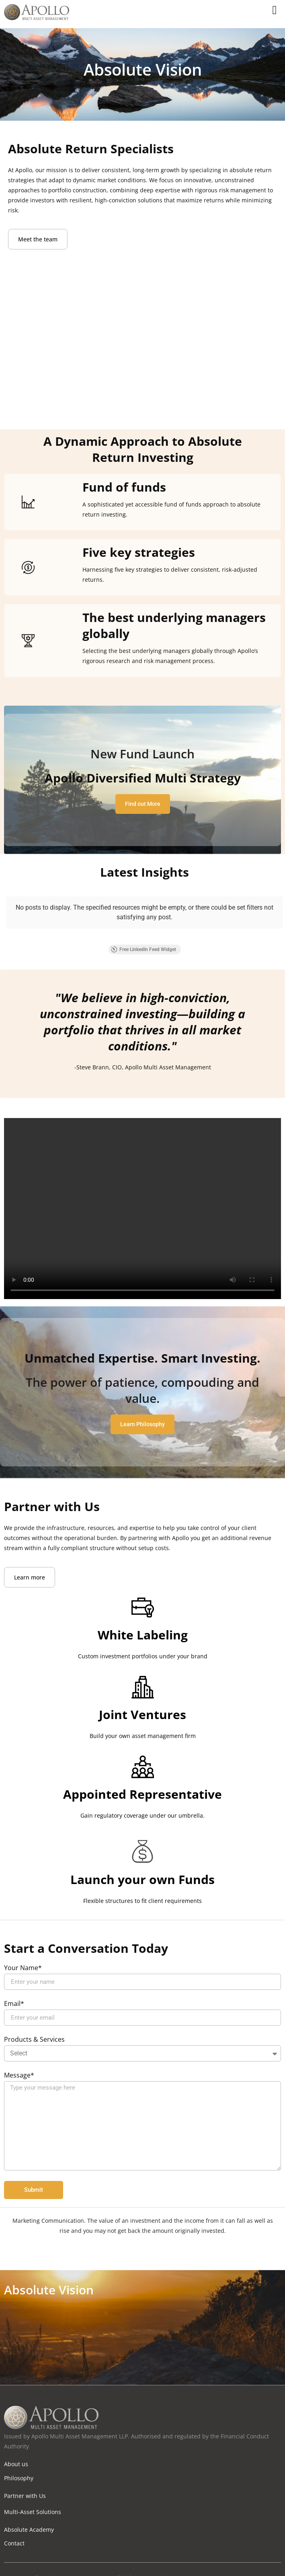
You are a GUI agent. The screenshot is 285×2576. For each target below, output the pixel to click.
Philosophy (18, 2462)
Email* (14, 1988)
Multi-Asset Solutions (32, 2496)
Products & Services (34, 2024)
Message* (19, 2059)
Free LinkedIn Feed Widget (143, 933)
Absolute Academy (29, 2513)
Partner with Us (25, 2479)
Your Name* (23, 1952)
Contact (14, 2527)
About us (16, 2448)
